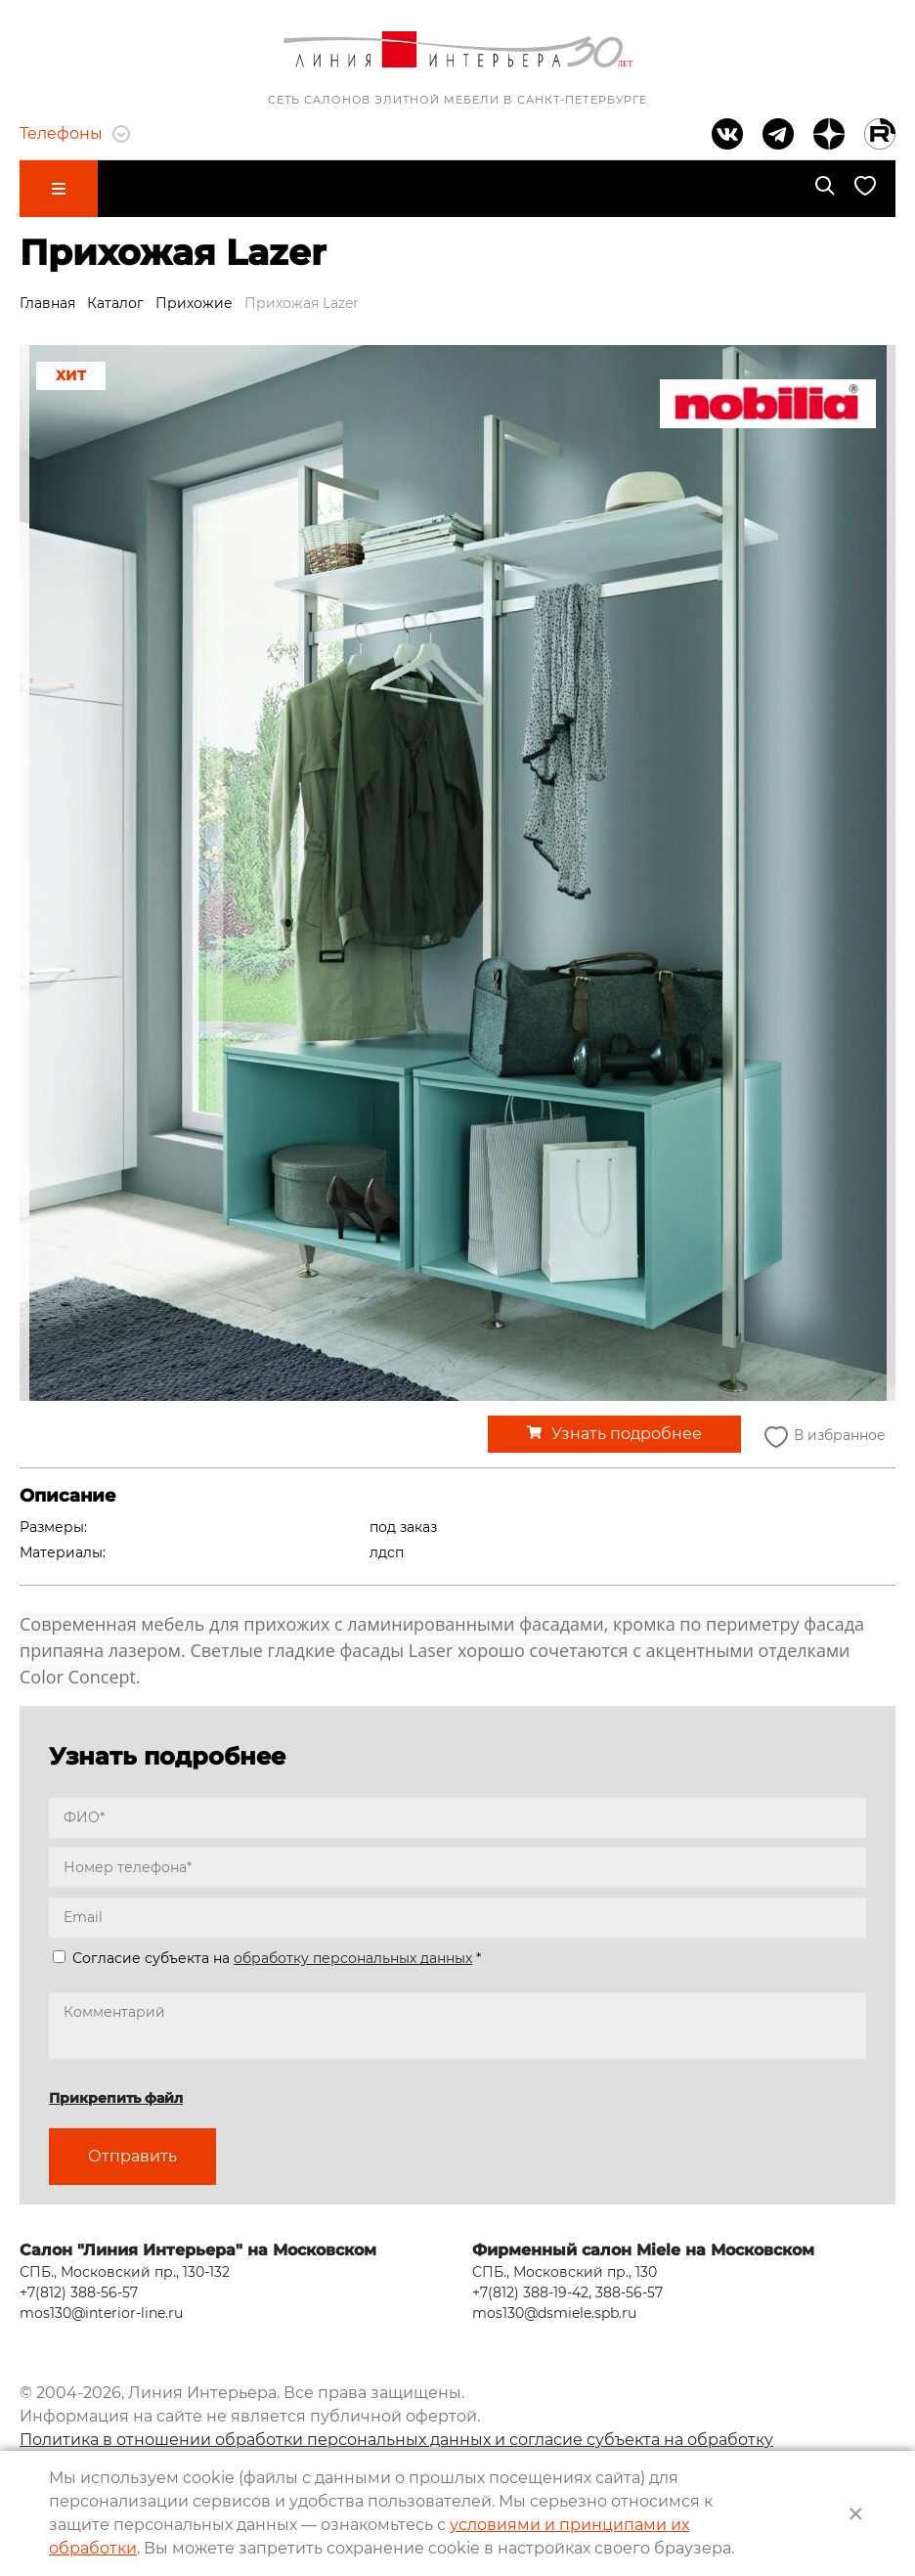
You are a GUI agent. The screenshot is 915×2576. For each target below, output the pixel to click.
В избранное (823, 1436)
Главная (47, 303)
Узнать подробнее (626, 1433)
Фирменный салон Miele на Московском (643, 2250)
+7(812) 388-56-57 (79, 2292)
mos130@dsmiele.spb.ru (554, 2313)
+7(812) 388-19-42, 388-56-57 (567, 2292)
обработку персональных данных (353, 1958)
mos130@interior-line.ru (101, 2313)
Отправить (132, 2156)
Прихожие (194, 303)
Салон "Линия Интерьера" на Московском (198, 2250)
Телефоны (75, 133)
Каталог (115, 303)
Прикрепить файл (116, 2098)
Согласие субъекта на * (267, 1958)
